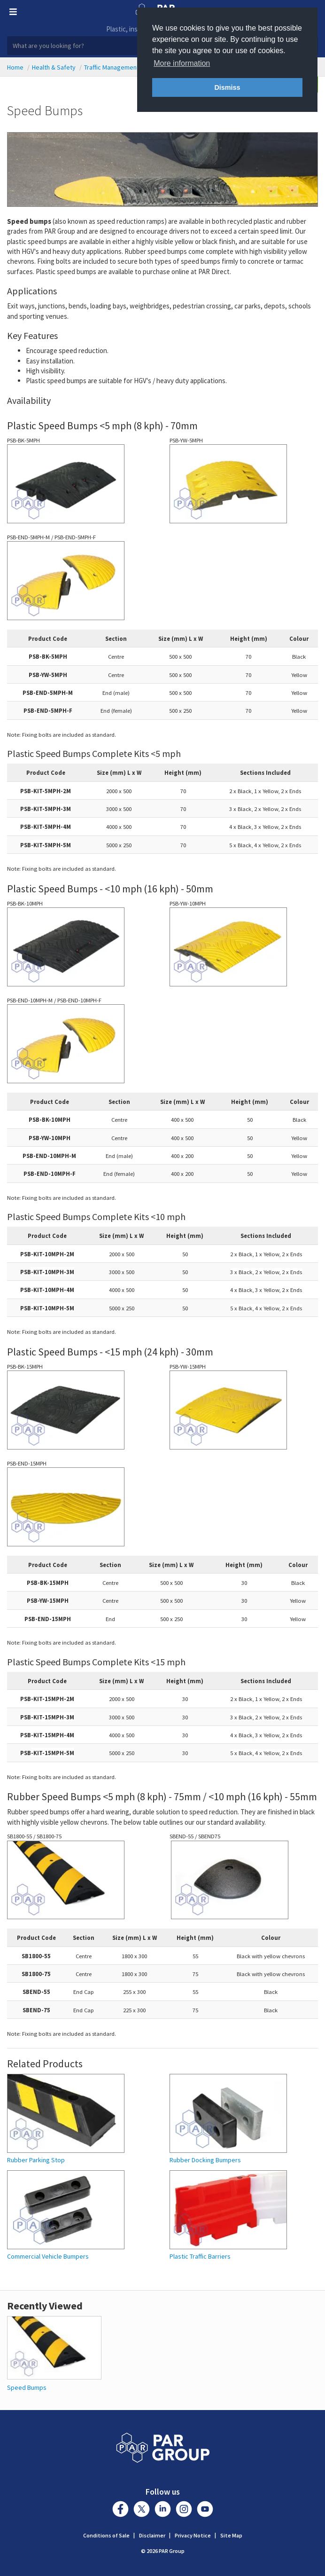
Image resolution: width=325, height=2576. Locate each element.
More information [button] (182, 63)
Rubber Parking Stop (36, 2160)
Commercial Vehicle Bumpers (48, 2256)
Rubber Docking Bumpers (205, 2160)
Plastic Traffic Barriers (200, 2256)
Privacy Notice (193, 2535)
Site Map (231, 2535)
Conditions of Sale (106, 2535)
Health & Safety (54, 67)
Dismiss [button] (227, 87)
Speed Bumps (26, 2387)
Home (15, 67)
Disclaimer (152, 2535)
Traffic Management (111, 67)
